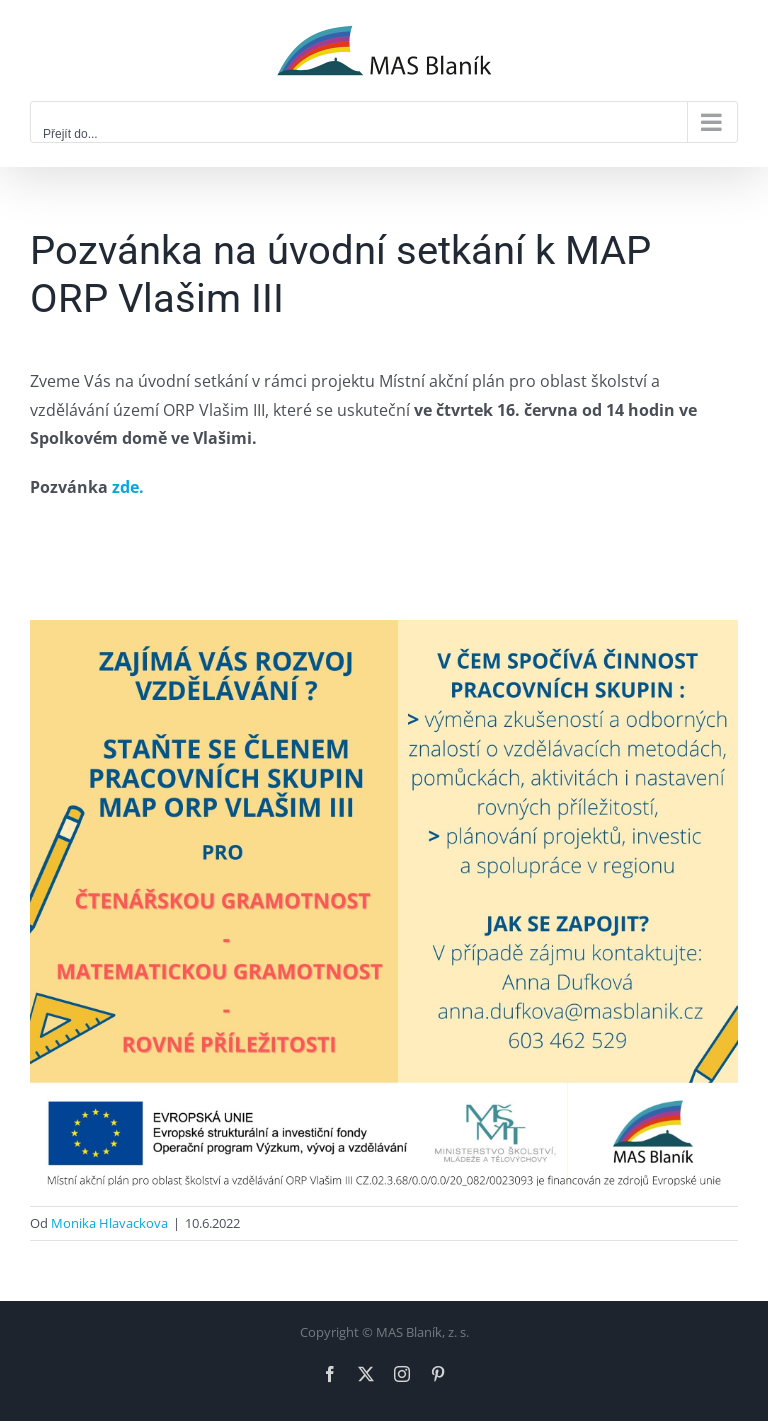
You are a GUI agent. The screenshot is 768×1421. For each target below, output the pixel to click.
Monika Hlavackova (109, 1223)
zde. (128, 487)
